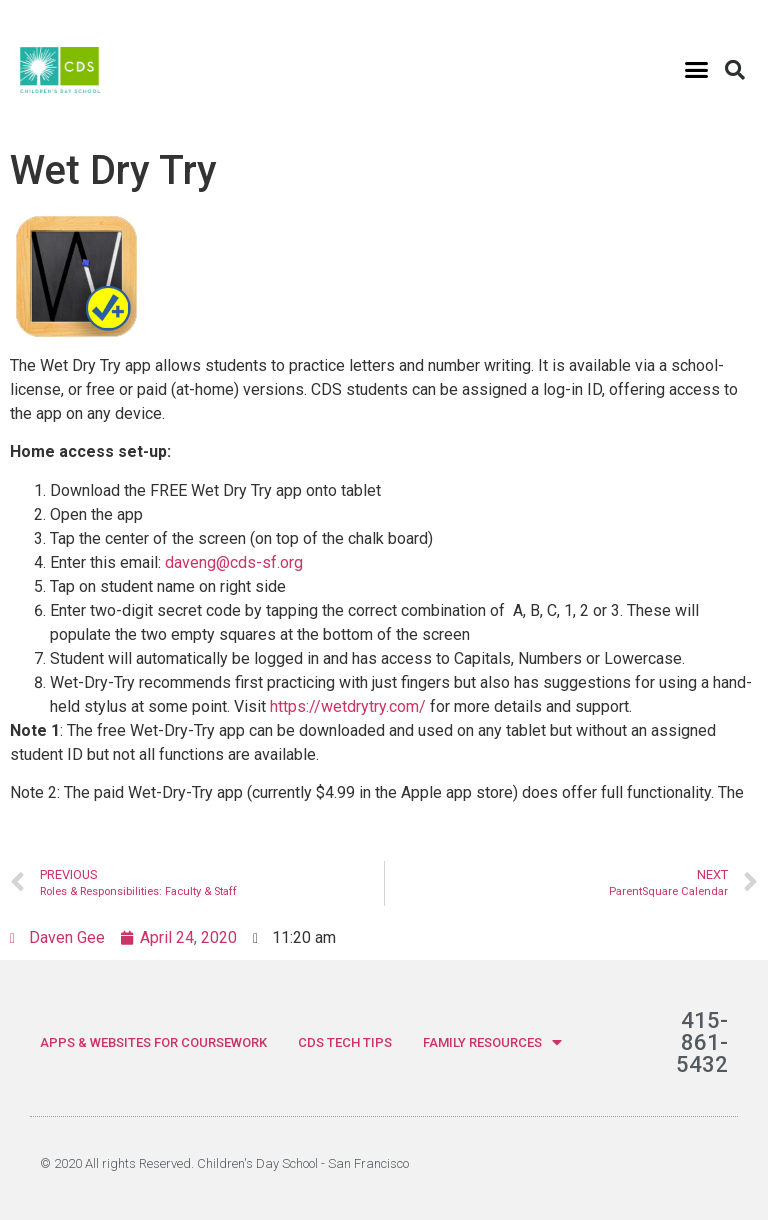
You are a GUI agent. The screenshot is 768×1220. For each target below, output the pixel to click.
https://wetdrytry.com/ (348, 706)
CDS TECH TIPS (345, 1042)
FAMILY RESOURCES (492, 1042)
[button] (696, 70)
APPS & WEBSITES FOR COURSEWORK (153, 1042)
